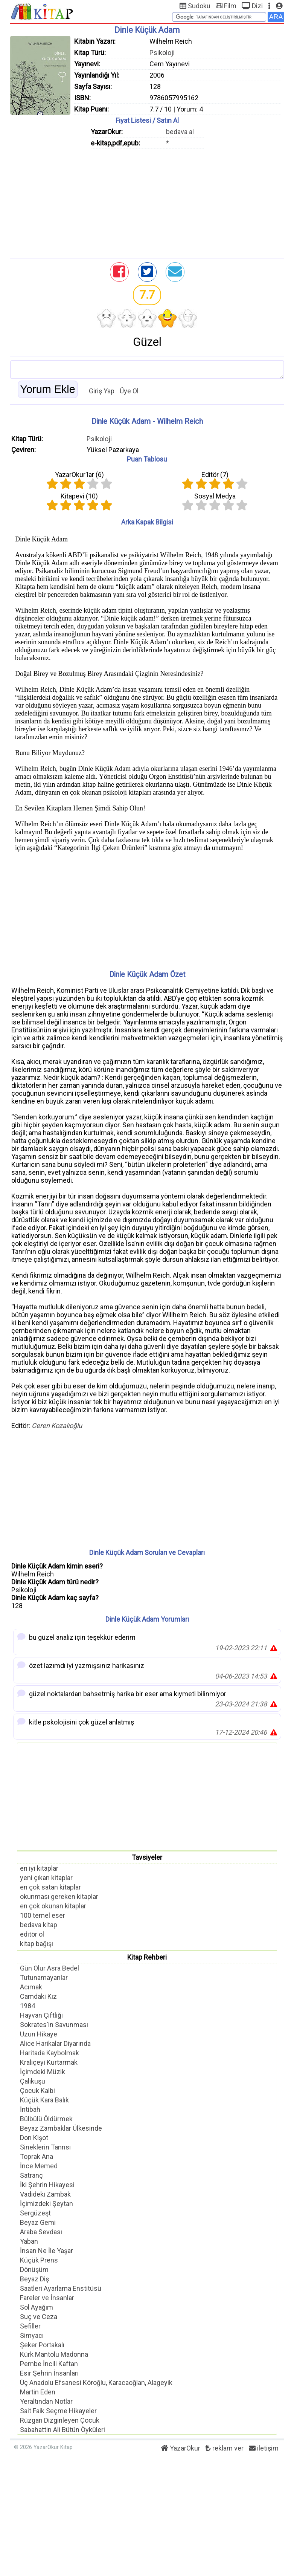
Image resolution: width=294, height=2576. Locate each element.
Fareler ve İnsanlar (47, 2298)
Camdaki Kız (38, 1996)
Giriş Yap (101, 391)
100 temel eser (42, 1915)
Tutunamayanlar (44, 1977)
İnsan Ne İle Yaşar (46, 2251)
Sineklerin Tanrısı (45, 2147)
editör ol (32, 1934)
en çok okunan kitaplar (53, 1906)
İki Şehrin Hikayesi (47, 2185)
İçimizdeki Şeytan (46, 2204)
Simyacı (32, 2335)
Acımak (31, 1987)
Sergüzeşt (35, 2213)
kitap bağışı (36, 1944)
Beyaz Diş (34, 2279)
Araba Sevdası (41, 2232)
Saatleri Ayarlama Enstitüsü (60, 2288)
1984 (27, 2006)
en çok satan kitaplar (50, 1887)
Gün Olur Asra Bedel (49, 1968)
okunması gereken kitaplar (59, 1896)
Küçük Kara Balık (44, 2100)
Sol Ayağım (36, 2307)
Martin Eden (37, 2392)
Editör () (214, 475)
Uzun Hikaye (38, 2034)
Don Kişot (34, 2138)
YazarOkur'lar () (79, 475)
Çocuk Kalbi (37, 2090)
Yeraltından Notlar (46, 2401)
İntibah (30, 2109)
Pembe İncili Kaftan (49, 2364)
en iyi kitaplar (39, 1868)
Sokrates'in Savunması (54, 2025)
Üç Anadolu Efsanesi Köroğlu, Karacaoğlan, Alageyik (96, 2382)
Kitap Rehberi (147, 1957)
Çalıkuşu (32, 2081)
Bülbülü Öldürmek (46, 2119)
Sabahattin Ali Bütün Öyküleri (62, 2430)
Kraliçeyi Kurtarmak (49, 2062)
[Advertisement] (147, 201)
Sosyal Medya (215, 496)
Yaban (29, 2241)
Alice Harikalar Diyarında (55, 2043)
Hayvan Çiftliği (41, 2015)
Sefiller (30, 2326)
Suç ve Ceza (38, 2317)
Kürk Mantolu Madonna (54, 2354)
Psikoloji (162, 53)
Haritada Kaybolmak (49, 2053)
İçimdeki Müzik (42, 2072)
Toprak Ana (36, 2156)
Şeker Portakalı (42, 2345)
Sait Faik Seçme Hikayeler (58, 2411)
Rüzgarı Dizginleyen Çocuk (59, 2420)
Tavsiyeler (147, 1857)
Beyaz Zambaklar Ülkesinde (61, 2128)
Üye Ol (129, 391)
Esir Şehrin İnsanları (49, 2373)
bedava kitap (38, 1925)
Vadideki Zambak (45, 2194)
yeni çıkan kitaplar (46, 1878)
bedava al (180, 132)
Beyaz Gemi (38, 2222)
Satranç (31, 2175)
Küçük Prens (39, 2260)
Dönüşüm (34, 2269)
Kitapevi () (79, 496)
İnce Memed (39, 2166)
